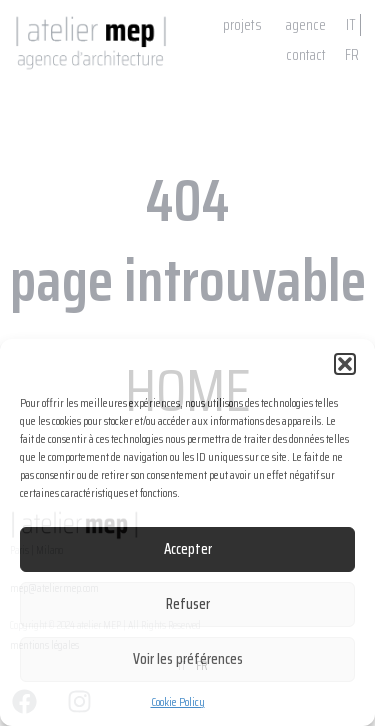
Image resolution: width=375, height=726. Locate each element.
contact (306, 55)
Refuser (188, 604)
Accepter (188, 549)
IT (351, 25)
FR (352, 55)
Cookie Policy (178, 701)
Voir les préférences (188, 659)
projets (242, 25)
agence (306, 25)
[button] (345, 364)
